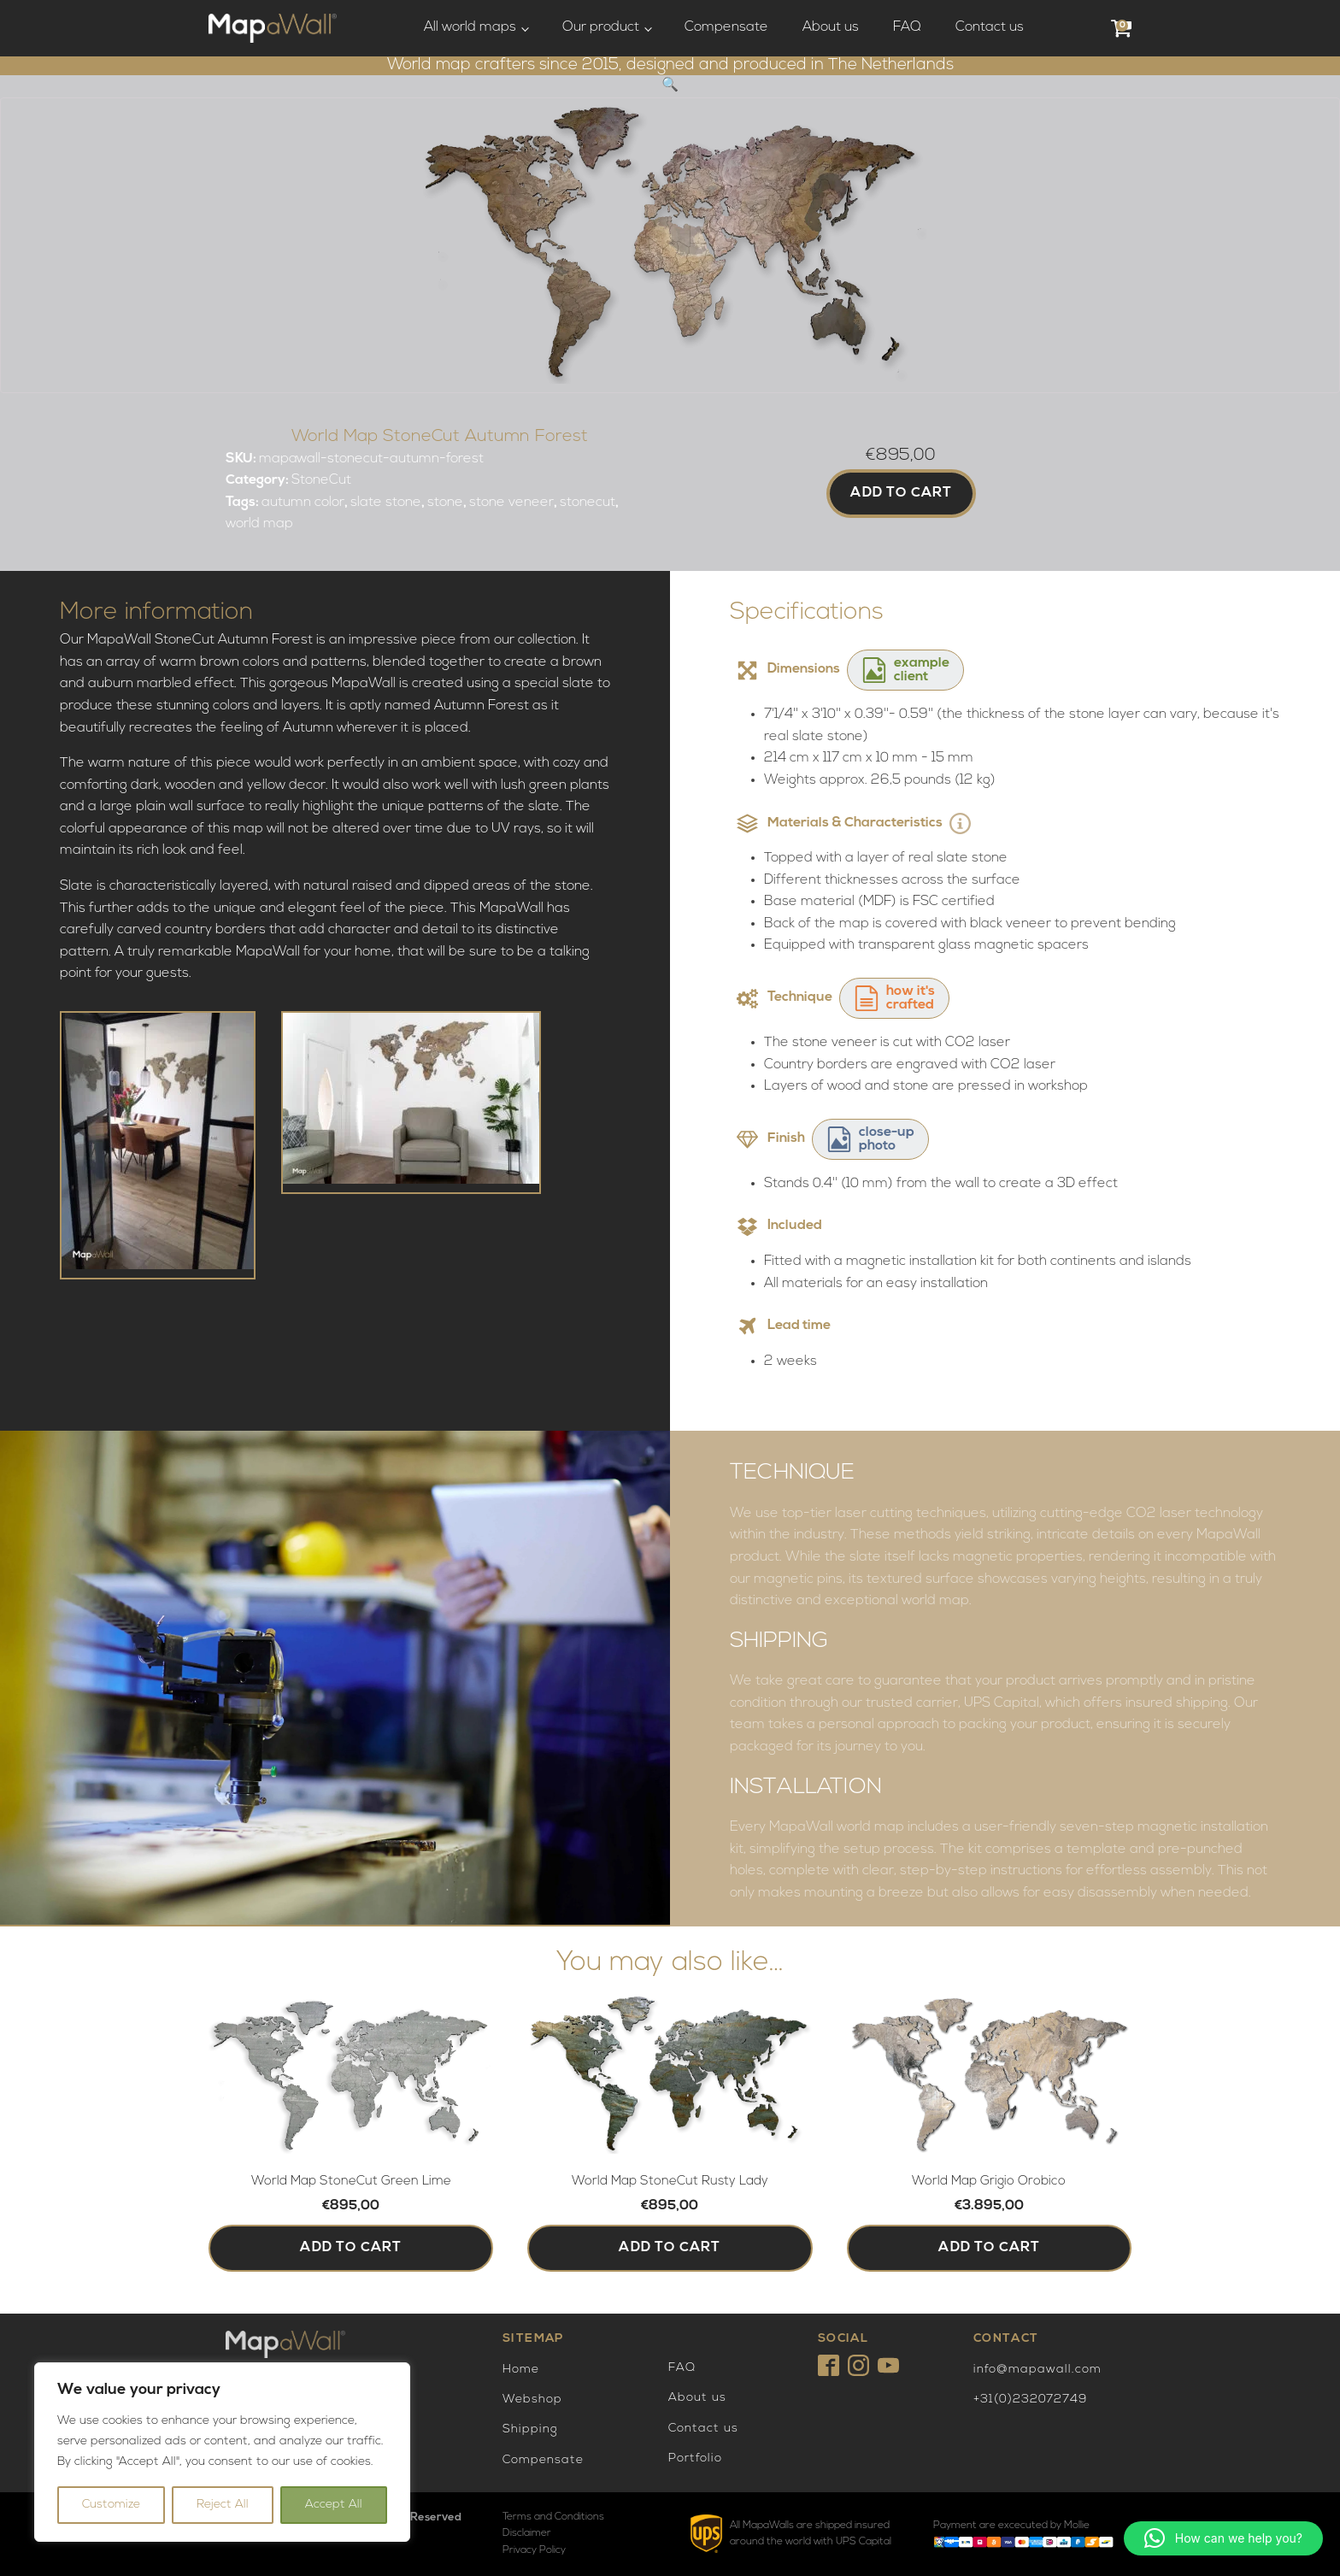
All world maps (470, 27)
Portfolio (695, 2458)
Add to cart (901, 493)
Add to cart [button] (351, 2248)
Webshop (532, 2399)
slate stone (385, 502)
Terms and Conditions (553, 2517)
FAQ (907, 27)
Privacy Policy (534, 2550)
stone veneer (511, 502)
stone (445, 502)
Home (520, 2369)
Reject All (223, 2504)
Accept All (333, 2504)
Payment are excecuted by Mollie (1011, 2525)
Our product (600, 27)
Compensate (726, 27)
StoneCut (321, 480)
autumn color (303, 502)
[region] (222, 2452)
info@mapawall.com (1037, 2369)
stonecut (587, 502)
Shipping (530, 2429)
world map (259, 524)
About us (830, 27)
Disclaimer (526, 2533)
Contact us (989, 27)
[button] (670, 85)
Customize (111, 2504)
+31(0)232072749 (1030, 2399)
